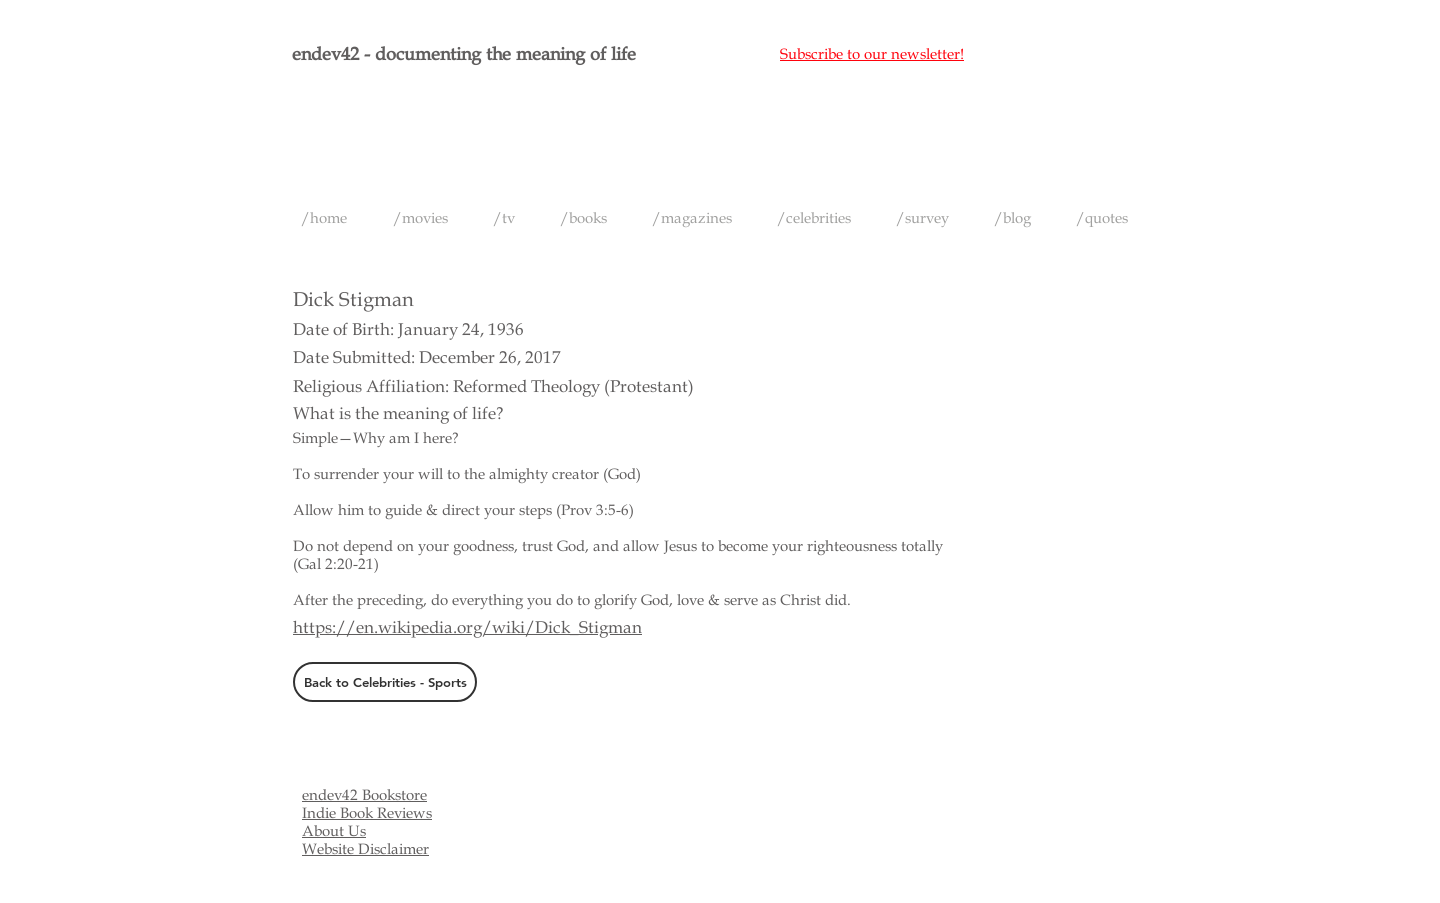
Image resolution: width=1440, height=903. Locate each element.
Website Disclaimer (365, 849)
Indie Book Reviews (367, 813)
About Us (334, 831)
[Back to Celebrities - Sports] (385, 682)
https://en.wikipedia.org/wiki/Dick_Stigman (467, 627)
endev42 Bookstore (364, 795)
